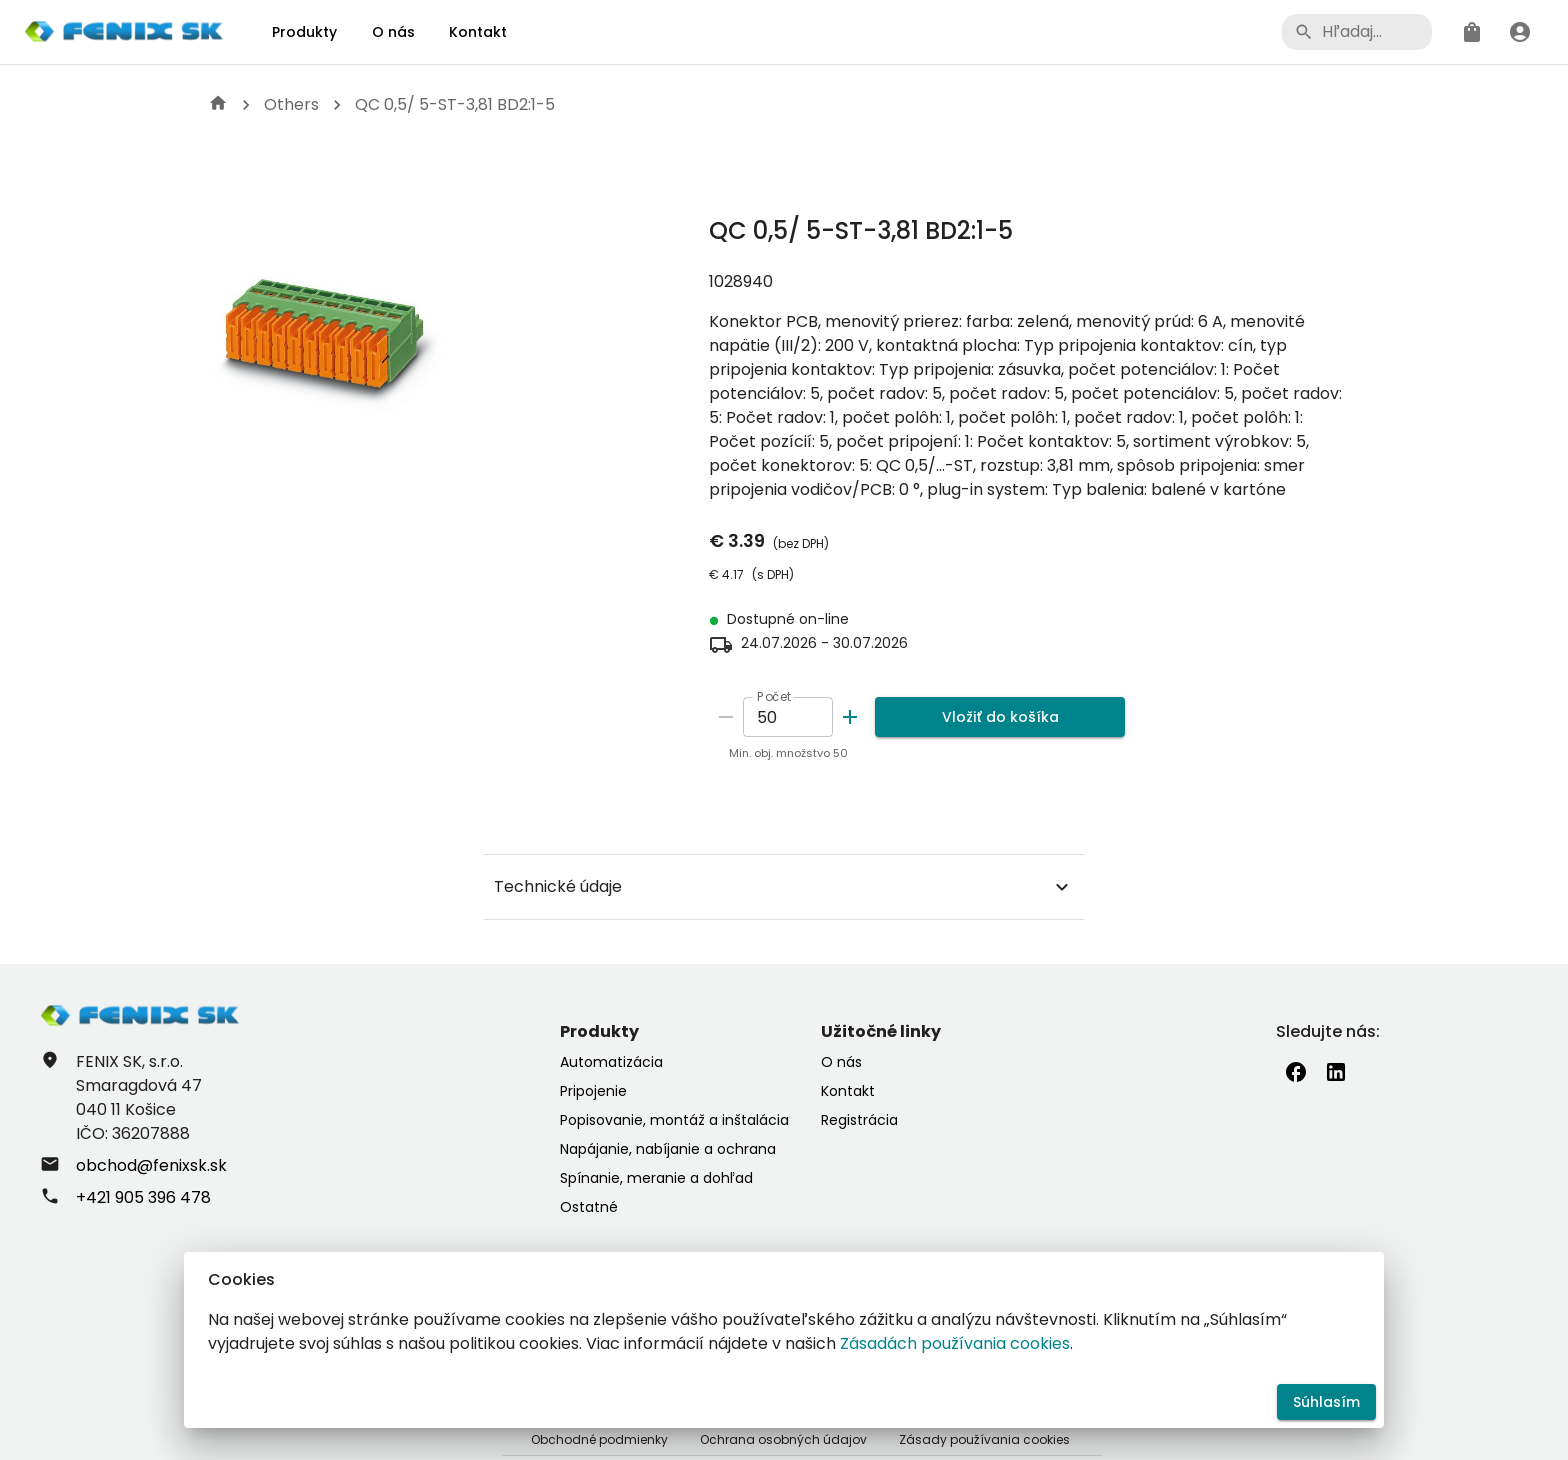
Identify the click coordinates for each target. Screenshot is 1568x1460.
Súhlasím (1326, 1402)
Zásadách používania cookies (955, 1343)
